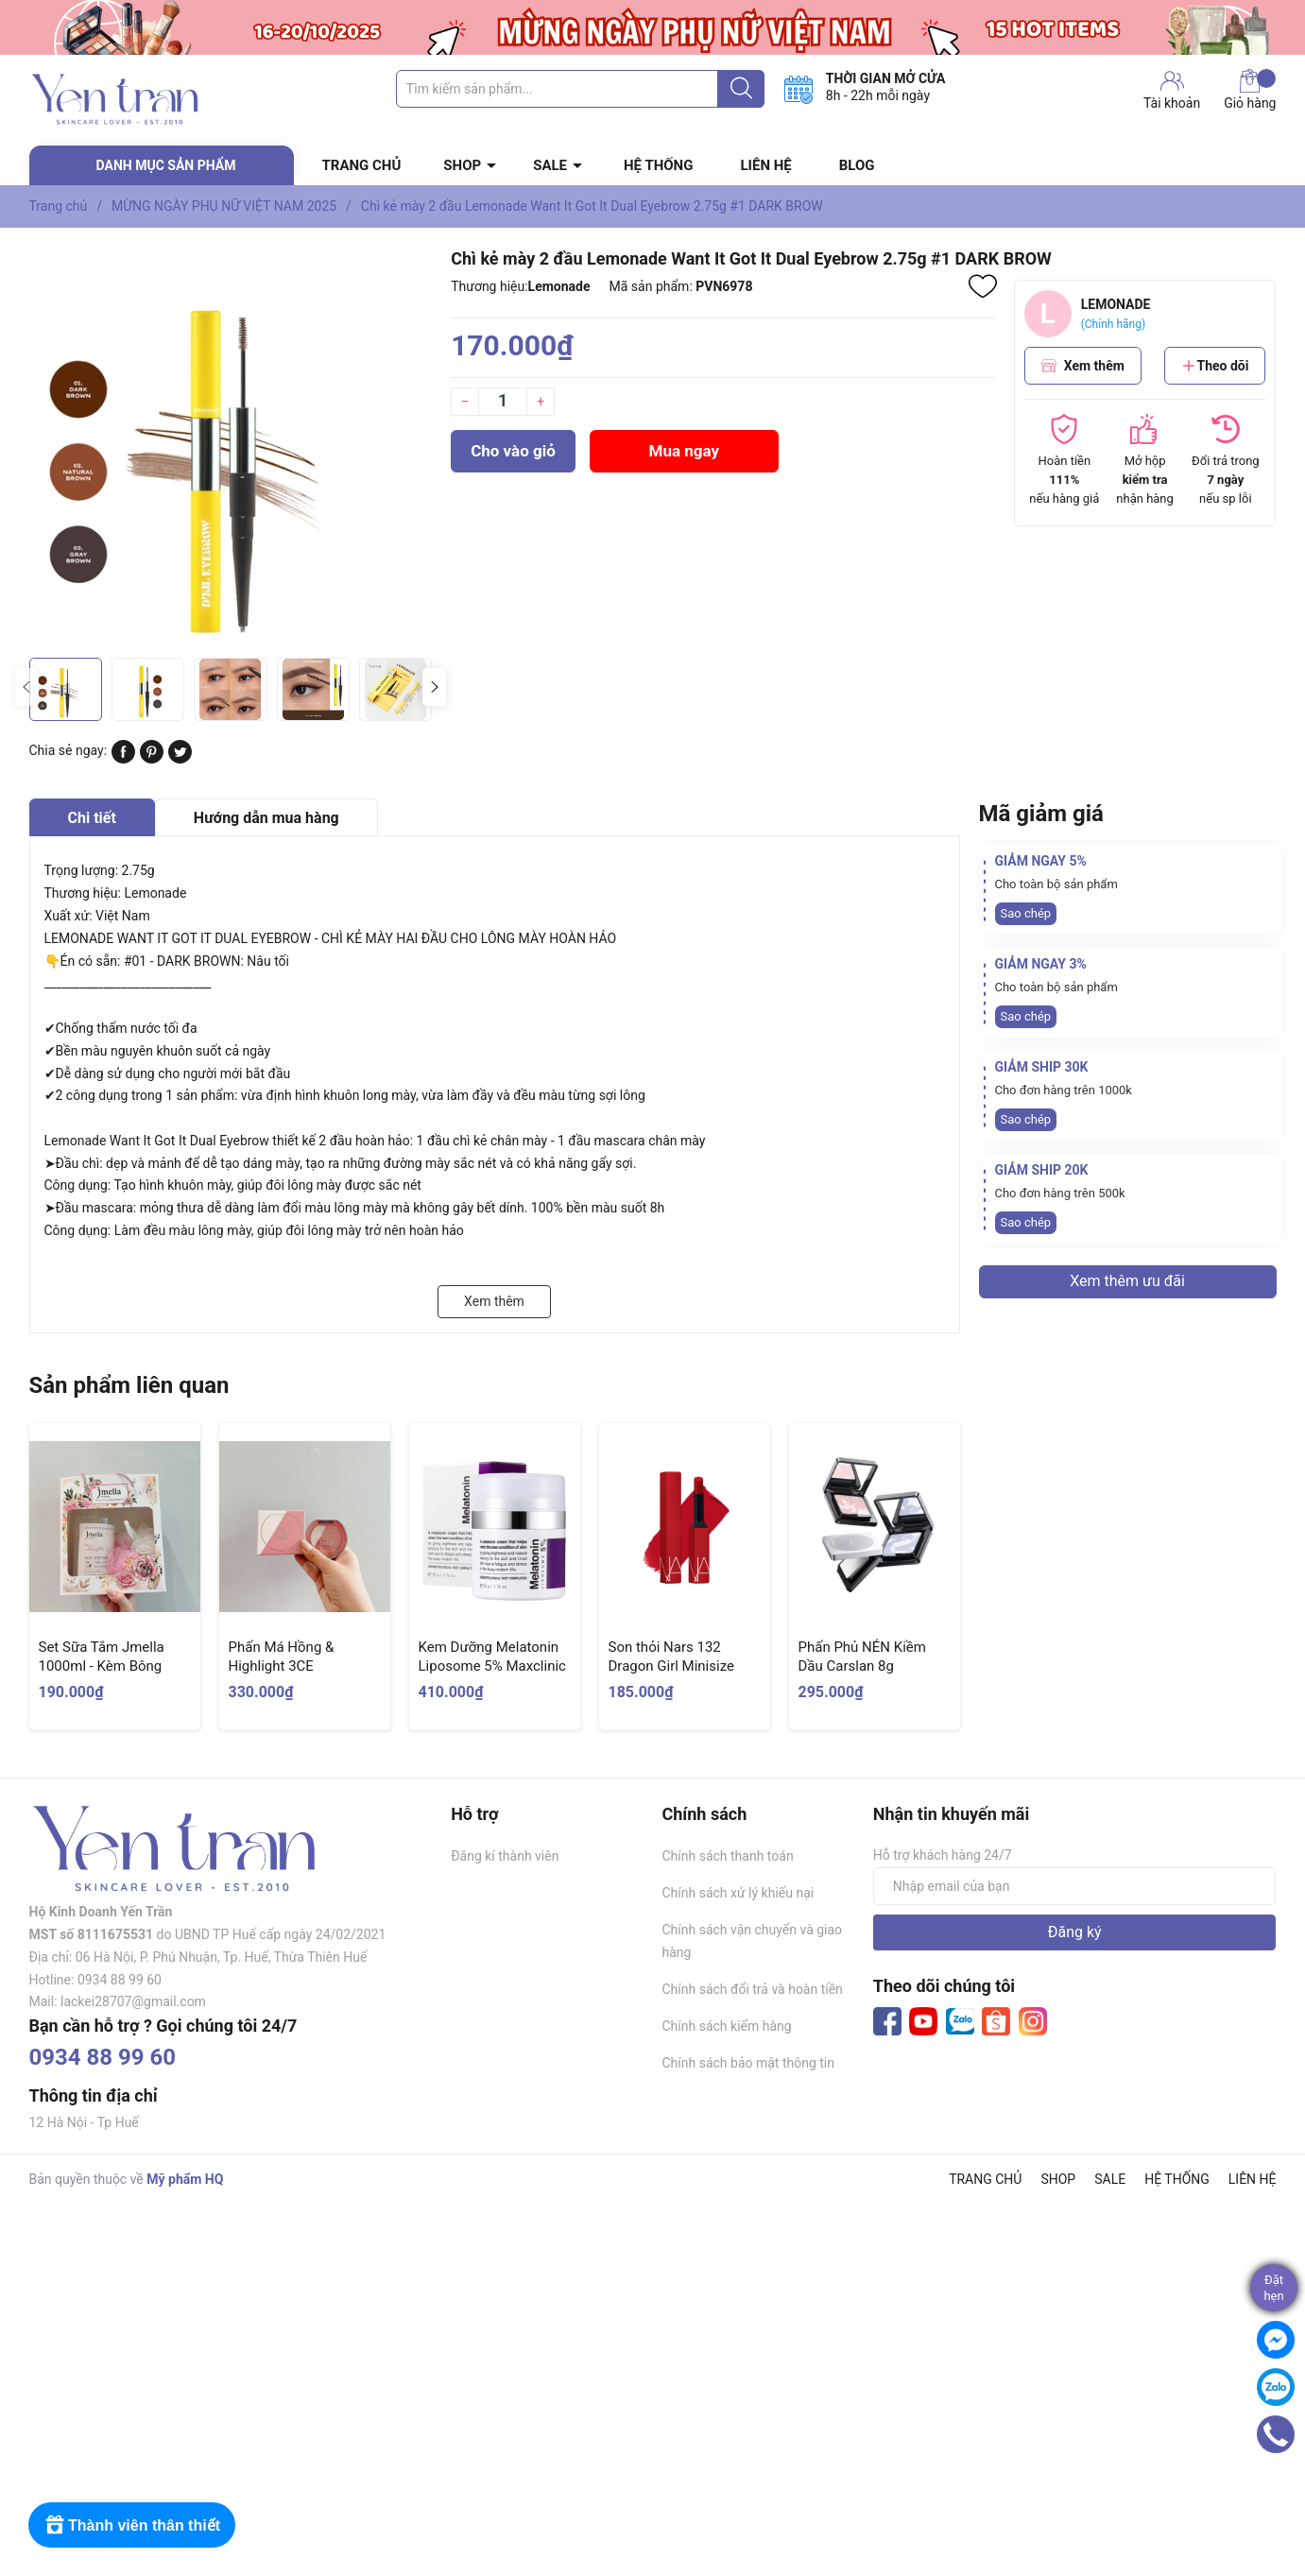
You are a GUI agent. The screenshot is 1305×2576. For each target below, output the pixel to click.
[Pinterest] (151, 758)
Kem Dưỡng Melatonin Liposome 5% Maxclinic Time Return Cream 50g (493, 1665)
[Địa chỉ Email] (1075, 1886)
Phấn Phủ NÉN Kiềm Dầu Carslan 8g (862, 1656)
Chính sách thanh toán (727, 1855)
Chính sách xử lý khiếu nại (737, 1892)
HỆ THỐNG (658, 165)
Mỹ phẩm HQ (184, 2179)
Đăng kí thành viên (504, 1855)
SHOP (462, 165)
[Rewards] (131, 2525)
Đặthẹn (1273, 2288)
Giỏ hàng (1250, 90)
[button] (434, 687)
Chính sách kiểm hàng (726, 2026)
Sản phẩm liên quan (129, 1385)
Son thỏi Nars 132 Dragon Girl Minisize (671, 1656)
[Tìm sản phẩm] (580, 89)
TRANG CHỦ (362, 165)
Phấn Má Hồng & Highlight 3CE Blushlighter (282, 1665)
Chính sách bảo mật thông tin (747, 2062)
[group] (231, 447)
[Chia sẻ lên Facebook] (123, 758)
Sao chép (1026, 913)
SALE (550, 165)
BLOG (857, 165)
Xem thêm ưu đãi (1127, 1281)
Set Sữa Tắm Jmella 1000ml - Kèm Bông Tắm (101, 1665)
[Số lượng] (502, 401)
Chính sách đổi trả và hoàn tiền (751, 1989)
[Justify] (741, 89)
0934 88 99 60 (103, 2057)
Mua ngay (684, 450)
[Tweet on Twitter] (180, 758)
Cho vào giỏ (513, 450)
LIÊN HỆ (765, 165)
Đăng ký (1075, 1932)
